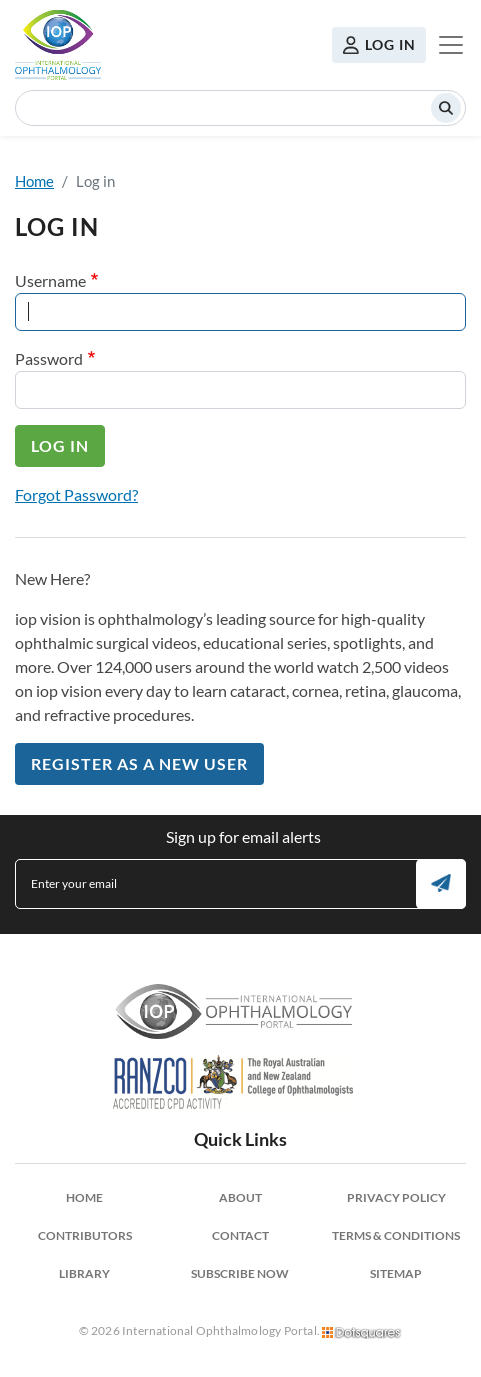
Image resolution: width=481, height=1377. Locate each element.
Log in (390, 44)
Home (34, 181)
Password (49, 358)
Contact (240, 1235)
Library (84, 1273)
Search (446, 108)
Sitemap (396, 1273)
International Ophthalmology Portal (58, 45)
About (240, 1197)
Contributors (85, 1235)
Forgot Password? (76, 494)
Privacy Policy (396, 1197)
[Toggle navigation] (451, 45)
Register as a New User (139, 763)
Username (50, 280)
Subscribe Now (240, 1273)
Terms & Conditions (396, 1235)
